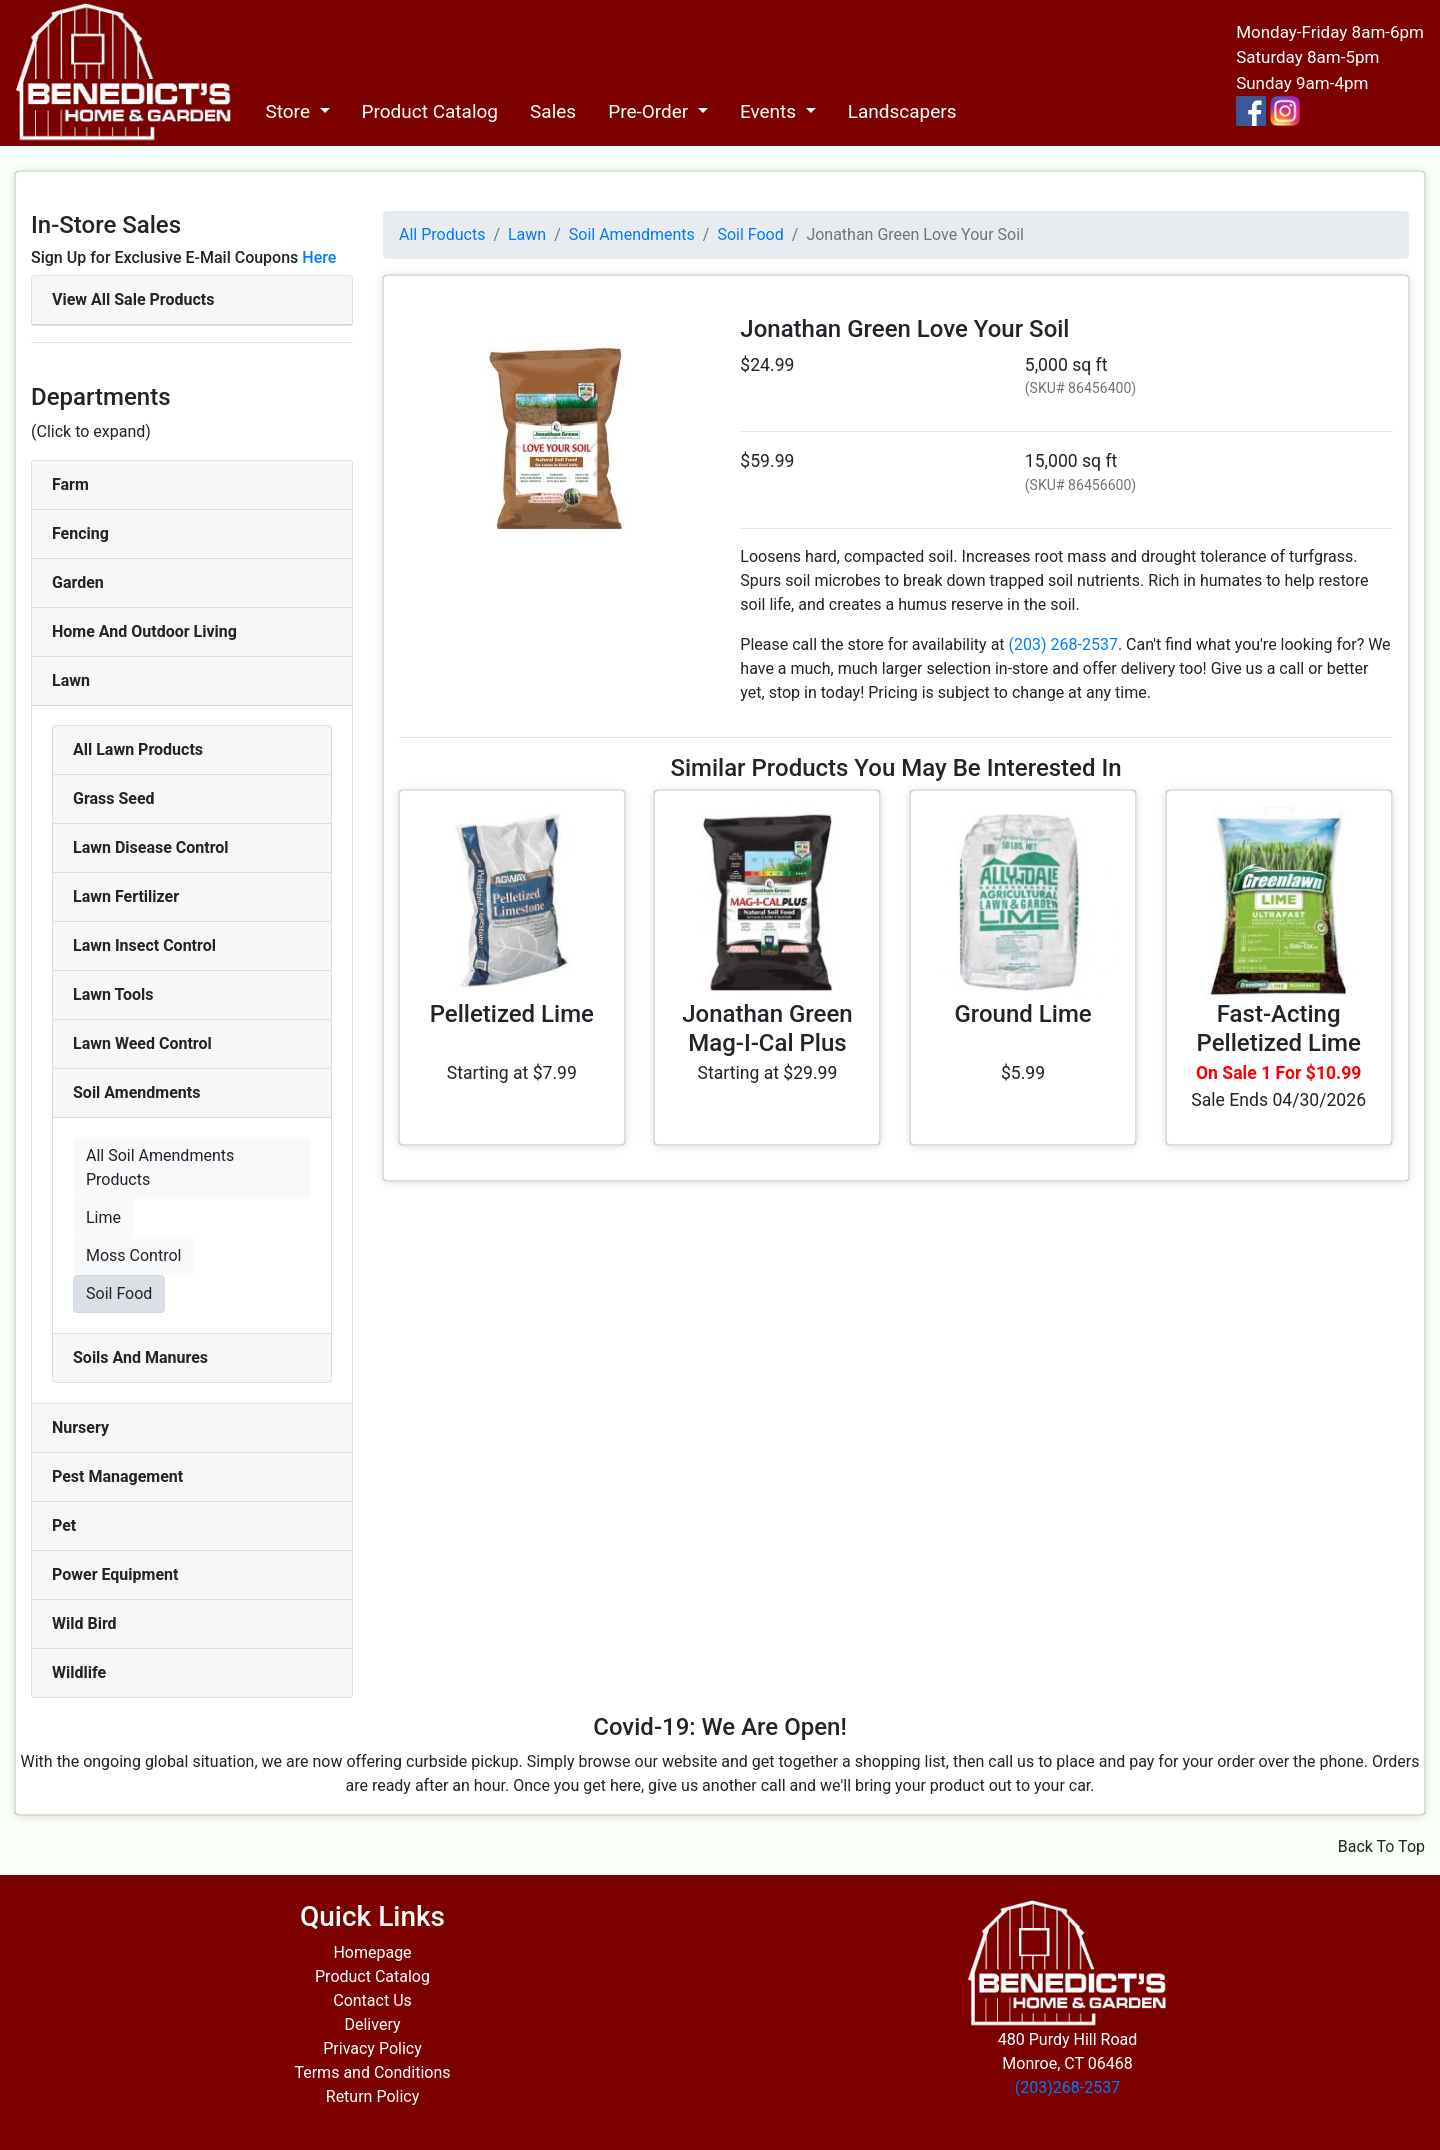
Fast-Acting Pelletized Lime (1279, 1028)
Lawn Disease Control (151, 847)
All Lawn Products (138, 749)
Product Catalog (430, 111)
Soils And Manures (140, 1357)
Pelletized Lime (512, 1014)
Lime (103, 1217)
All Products (442, 234)
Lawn (71, 680)
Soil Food (119, 1293)
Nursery (80, 1427)
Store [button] (289, 111)
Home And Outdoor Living (144, 631)
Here (319, 257)
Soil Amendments (136, 1092)
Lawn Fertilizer (126, 896)
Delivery (372, 2024)
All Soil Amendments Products (160, 1167)
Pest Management (117, 1476)
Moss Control (133, 1255)
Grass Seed (114, 798)
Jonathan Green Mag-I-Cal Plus (767, 1028)
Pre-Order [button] (650, 111)
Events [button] (770, 111)
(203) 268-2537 (1063, 644)
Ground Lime (1022, 1014)
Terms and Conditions (372, 2072)
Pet (64, 1525)
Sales (553, 111)
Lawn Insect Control (144, 945)
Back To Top (1381, 1846)
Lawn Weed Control (142, 1043)
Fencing (80, 533)
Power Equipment (115, 1574)
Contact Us (372, 2000)
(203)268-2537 (1067, 2087)
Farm (70, 484)
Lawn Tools (113, 994)
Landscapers (902, 111)
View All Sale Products (133, 299)
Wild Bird (84, 1623)
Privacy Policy (372, 2048)
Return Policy (372, 2096)
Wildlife (79, 1672)
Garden (78, 582)
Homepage (372, 1952)
